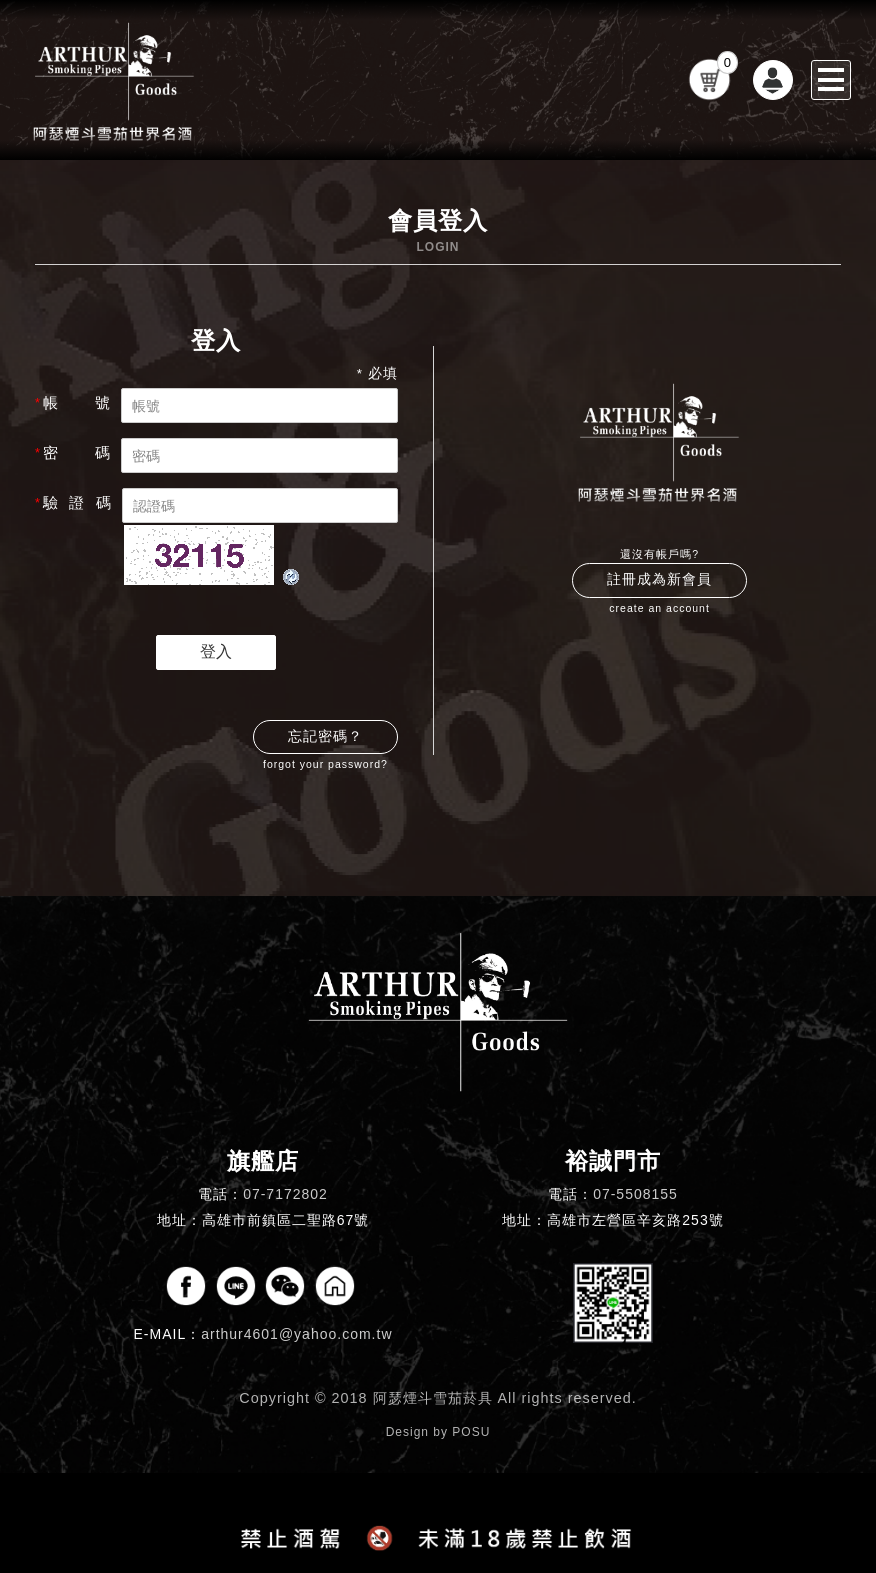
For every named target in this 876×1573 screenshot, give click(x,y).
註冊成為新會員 (659, 579)
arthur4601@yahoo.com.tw (296, 1334)
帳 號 (73, 403)
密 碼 (73, 453)
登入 (216, 651)
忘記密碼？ (325, 736)
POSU (471, 1432)
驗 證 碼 (73, 503)
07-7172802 (285, 1194)
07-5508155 (635, 1194)
